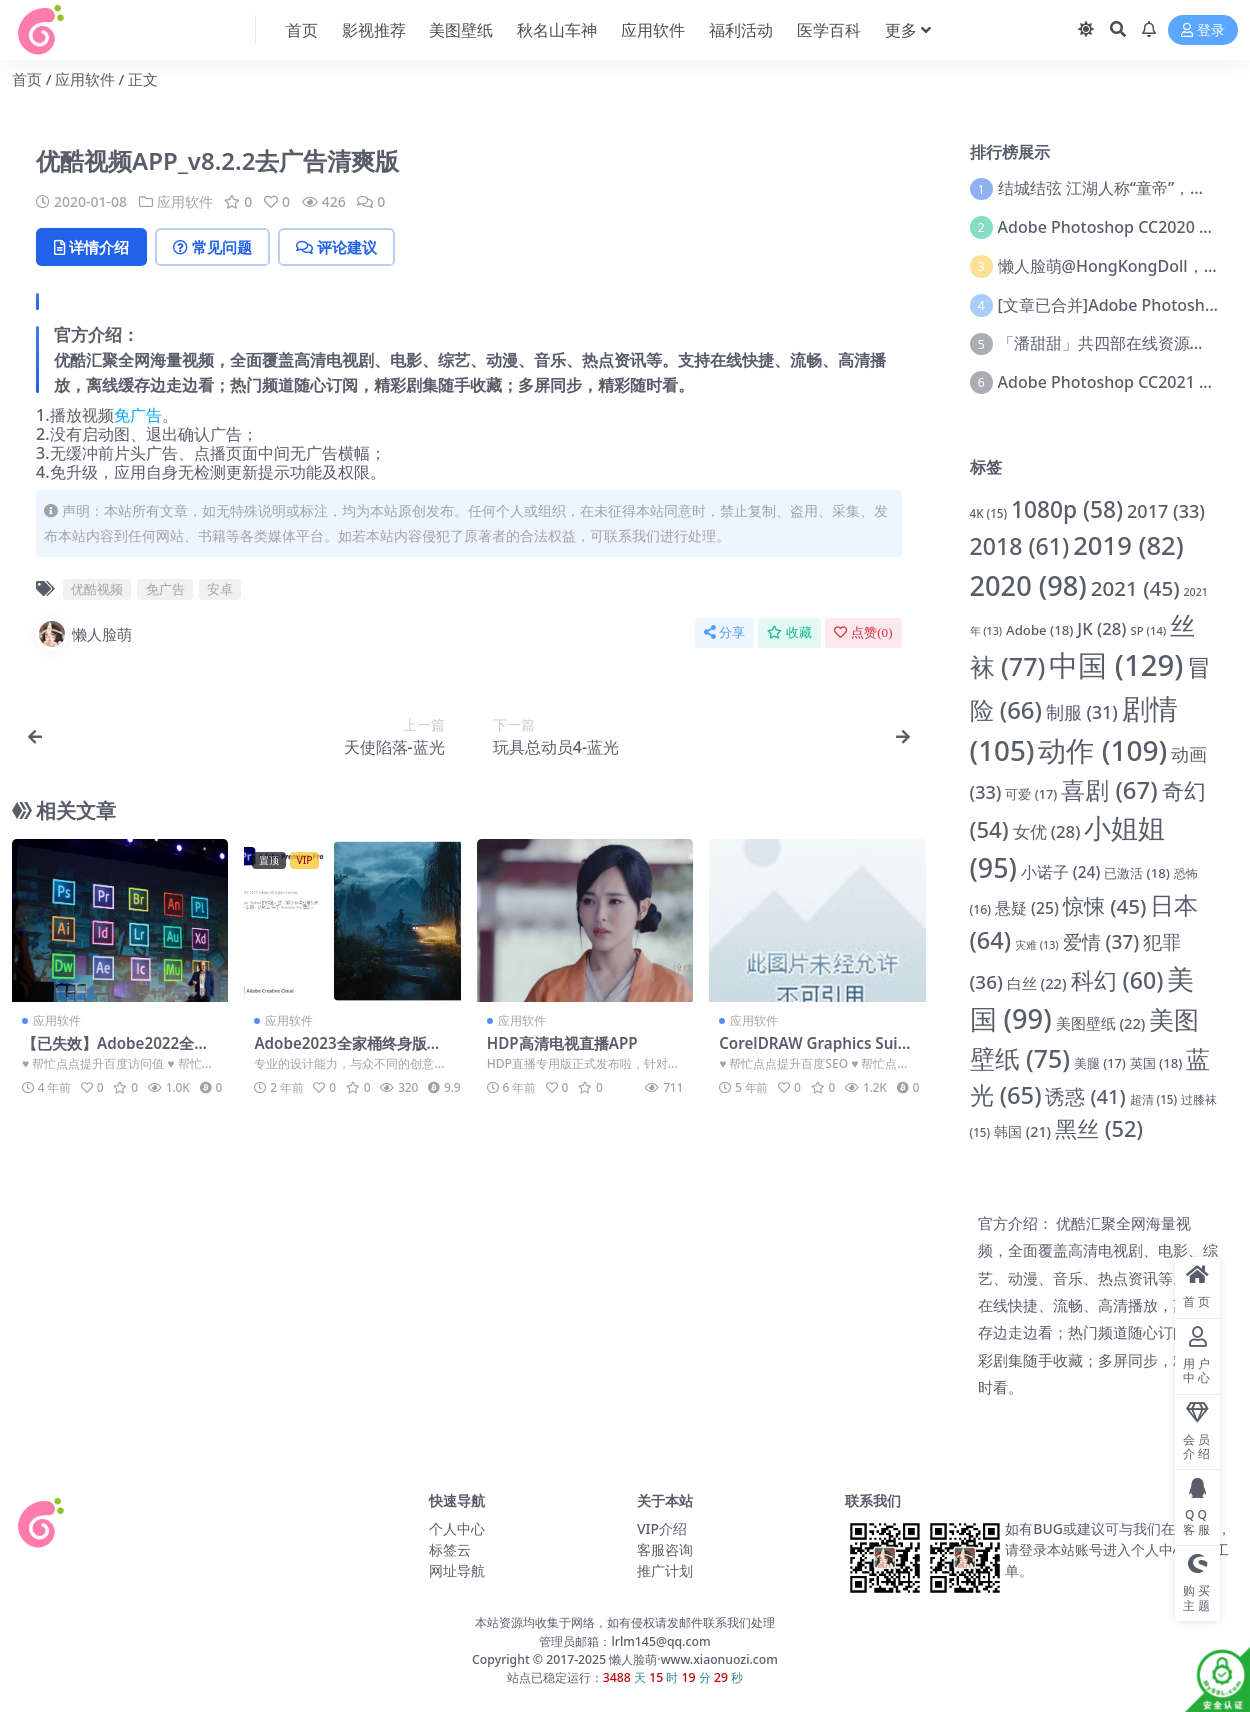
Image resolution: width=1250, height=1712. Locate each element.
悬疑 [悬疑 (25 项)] (1027, 908)
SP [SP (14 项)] (1148, 630)
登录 (1203, 30)
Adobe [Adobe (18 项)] (1039, 630)
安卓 (220, 589)
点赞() (863, 632)
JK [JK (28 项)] (1101, 628)
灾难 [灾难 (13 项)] (1037, 945)
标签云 (450, 1549)
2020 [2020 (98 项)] (1028, 585)
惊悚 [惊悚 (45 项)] (1105, 906)
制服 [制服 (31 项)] (1082, 712)
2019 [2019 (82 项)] (1128, 545)
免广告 (138, 415)
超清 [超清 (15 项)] (1154, 1099)
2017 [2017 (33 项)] (1166, 511)
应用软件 (85, 79)
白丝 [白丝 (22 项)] (1037, 983)
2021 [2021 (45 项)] (1135, 588)
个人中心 (457, 1528)
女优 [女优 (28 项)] (1047, 831)
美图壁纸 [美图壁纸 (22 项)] (1101, 1023)
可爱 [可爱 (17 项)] (1031, 794)
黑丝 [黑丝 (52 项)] (1099, 1128)
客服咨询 (665, 1549)
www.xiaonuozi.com (719, 1659)
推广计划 (665, 1570)
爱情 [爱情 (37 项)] (1101, 942)
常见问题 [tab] (212, 247)
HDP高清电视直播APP (562, 1043)
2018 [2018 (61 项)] (1020, 546)
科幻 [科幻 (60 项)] (1117, 980)
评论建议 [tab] (336, 247)
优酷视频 (97, 589)
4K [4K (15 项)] (989, 513)
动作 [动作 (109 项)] (1102, 750)
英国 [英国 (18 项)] (1156, 1063)
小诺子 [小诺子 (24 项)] (1060, 872)
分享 (724, 632)
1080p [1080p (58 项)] (1067, 509)
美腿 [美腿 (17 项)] (1100, 1063)
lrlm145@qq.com (660, 1641)
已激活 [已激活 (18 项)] (1137, 873)
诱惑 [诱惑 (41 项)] (1085, 1096)
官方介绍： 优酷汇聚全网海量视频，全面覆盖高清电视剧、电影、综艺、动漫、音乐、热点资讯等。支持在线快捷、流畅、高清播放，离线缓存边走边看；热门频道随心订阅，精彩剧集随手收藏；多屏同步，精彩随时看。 (1098, 1305)
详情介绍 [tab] (91, 247)
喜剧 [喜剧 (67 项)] (1109, 789)
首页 (27, 79)
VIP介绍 (662, 1528)
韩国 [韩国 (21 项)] (1022, 1131)
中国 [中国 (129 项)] (1116, 665)
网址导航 (457, 1570)
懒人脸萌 (84, 634)
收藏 (789, 632)
